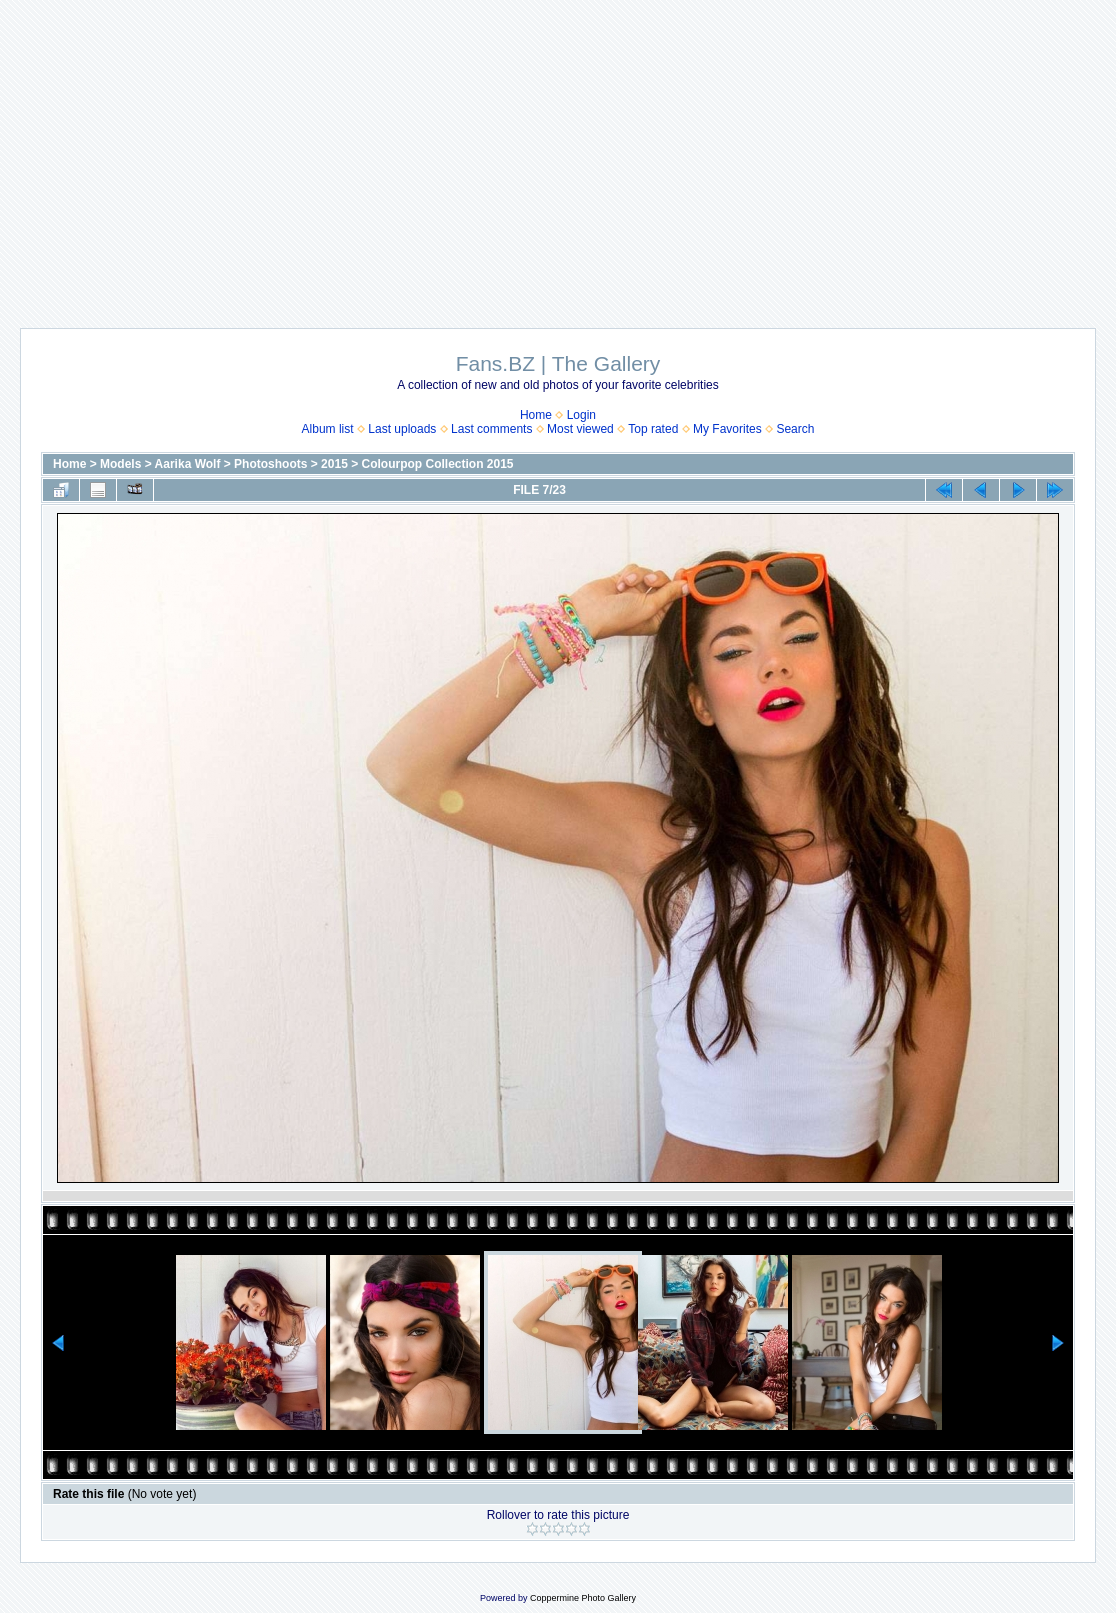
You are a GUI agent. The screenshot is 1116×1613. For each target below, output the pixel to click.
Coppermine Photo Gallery (583, 1598)
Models (120, 464)
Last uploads (402, 429)
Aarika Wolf (188, 464)
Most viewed (580, 429)
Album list (328, 429)
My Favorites (727, 429)
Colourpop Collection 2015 (438, 464)
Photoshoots (270, 464)
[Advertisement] (558, 154)
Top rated (653, 429)
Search (795, 429)
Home (536, 415)
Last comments (491, 429)
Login (581, 415)
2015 (334, 464)
